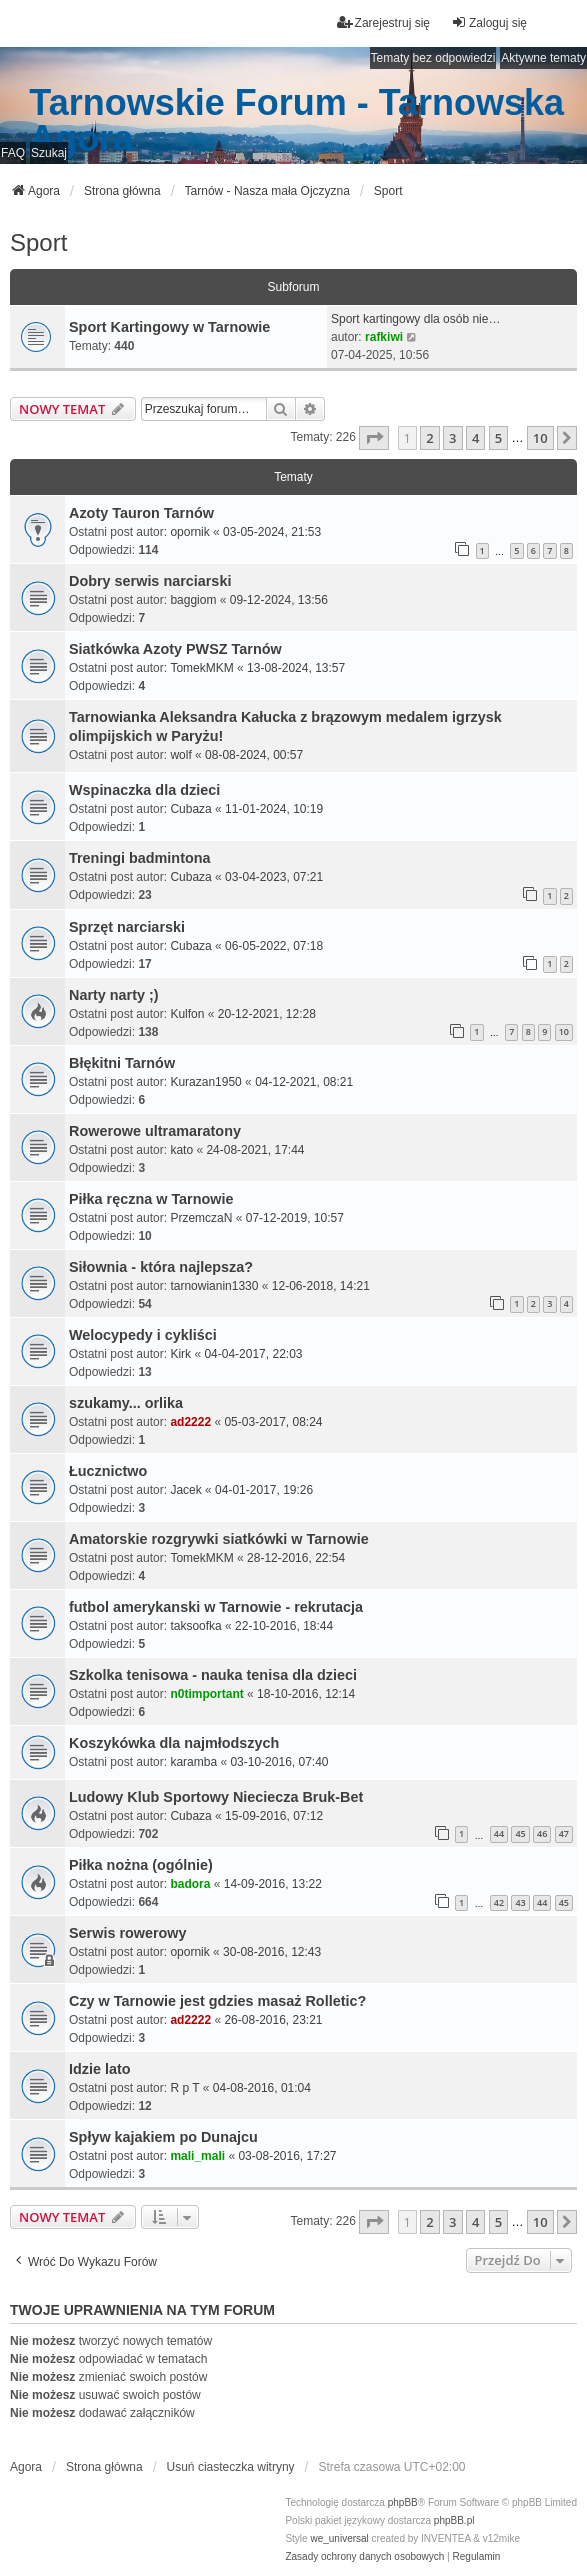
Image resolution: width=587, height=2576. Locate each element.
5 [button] (498, 438)
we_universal (339, 2538)
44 (499, 1833)
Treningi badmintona (140, 858)
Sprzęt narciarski (127, 927)
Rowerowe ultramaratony (155, 1131)
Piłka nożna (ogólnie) (141, 1865)
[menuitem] (364, 2557)
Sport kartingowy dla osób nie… (415, 319)
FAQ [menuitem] (13, 153)
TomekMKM (201, 668)
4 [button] (475, 438)
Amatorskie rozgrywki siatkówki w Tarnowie (219, 1539)
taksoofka (195, 1626)
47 (564, 1833)
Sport (38, 242)
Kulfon (187, 1014)
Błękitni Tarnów (122, 1063)
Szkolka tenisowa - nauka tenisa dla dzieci (213, 1675)
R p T (184, 2088)
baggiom (193, 600)
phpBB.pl (454, 2520)
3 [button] (452, 438)
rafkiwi (384, 337)
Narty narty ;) (114, 995)
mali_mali (197, 2156)
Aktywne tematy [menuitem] (543, 58)
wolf (180, 755)
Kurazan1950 (205, 1082)
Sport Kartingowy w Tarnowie (169, 327)
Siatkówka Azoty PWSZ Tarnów (175, 649)
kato (181, 1150)
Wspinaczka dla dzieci (144, 790)
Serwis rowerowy (128, 1933)
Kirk (180, 1354)
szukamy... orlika (126, 1403)
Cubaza (190, 809)
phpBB (403, 2502)
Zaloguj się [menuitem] (489, 22)
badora (190, 1884)
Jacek (185, 1490)
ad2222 (190, 1422)
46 (542, 1833)
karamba (193, 1762)
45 (520, 1833)
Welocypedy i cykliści (143, 1335)
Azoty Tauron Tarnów (141, 513)
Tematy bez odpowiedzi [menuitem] (433, 58)
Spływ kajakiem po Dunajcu (163, 2137)
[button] (374, 438)
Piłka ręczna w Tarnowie (151, 1199)
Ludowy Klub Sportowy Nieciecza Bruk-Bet (216, 1797)
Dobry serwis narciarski (150, 581)
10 (564, 1031)
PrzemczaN (201, 1218)
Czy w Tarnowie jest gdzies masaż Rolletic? (217, 2001)
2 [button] (429, 438)
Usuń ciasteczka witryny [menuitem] (231, 2467)
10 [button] (540, 438)
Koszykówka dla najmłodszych (174, 1743)
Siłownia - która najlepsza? (161, 1267)
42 (499, 1902)
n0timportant (206, 1694)
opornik (189, 532)
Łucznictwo (108, 1471)
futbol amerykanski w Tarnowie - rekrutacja (216, 1607)
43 (520, 1902)
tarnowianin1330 (214, 1286)
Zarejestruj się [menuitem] (383, 22)
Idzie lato (100, 2069)
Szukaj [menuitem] (49, 153)
